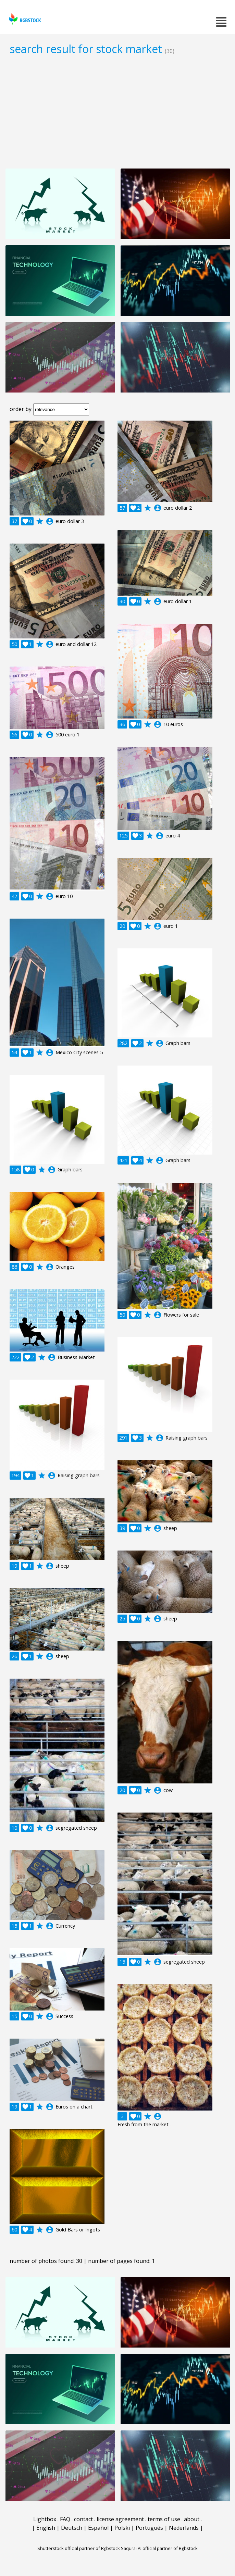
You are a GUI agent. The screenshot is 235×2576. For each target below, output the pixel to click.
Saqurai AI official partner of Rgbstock (159, 2548)
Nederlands (184, 2527)
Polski (122, 2527)
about (191, 2519)
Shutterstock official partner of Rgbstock (78, 2548)
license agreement (120, 2519)
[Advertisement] (117, 112)
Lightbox (44, 2519)
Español (98, 2527)
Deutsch (71, 2527)
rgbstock (24, 19)
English (45, 2527)
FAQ (65, 2519)
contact (83, 2519)
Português (149, 2527)
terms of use (164, 2519)
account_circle (50, 521)
